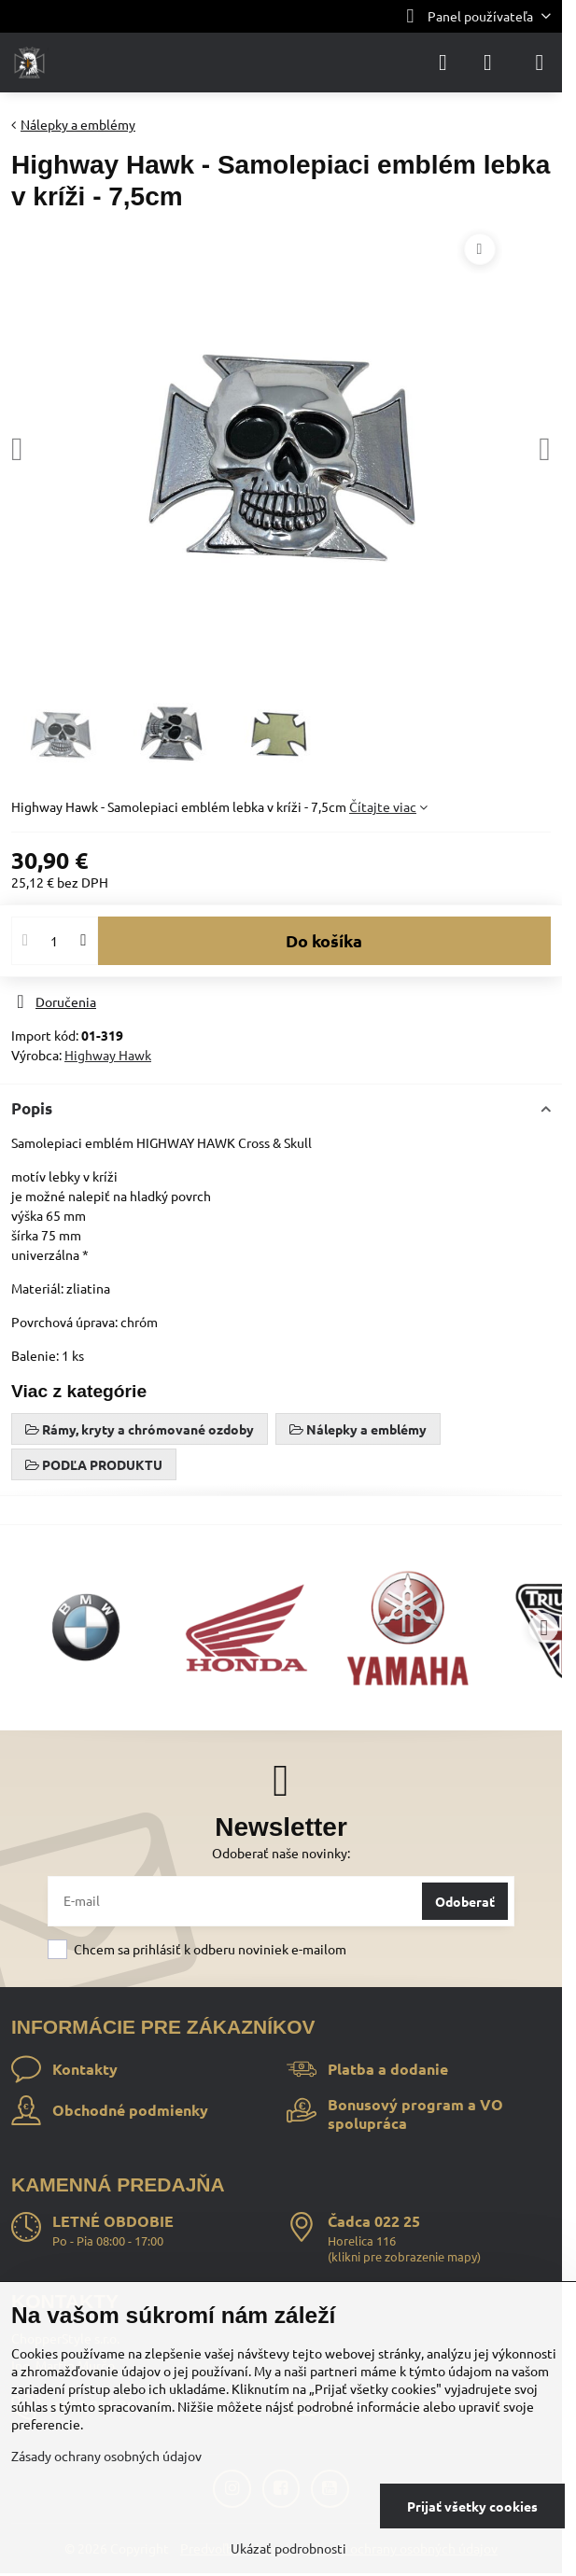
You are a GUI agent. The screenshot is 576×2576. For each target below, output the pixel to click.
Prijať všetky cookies (472, 2506)
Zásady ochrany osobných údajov (106, 2455)
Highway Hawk (107, 1054)
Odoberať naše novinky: (281, 1852)
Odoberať (465, 1901)
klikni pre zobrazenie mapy (404, 2256)
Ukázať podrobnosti (288, 2548)
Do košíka (324, 940)
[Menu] (539, 62)
